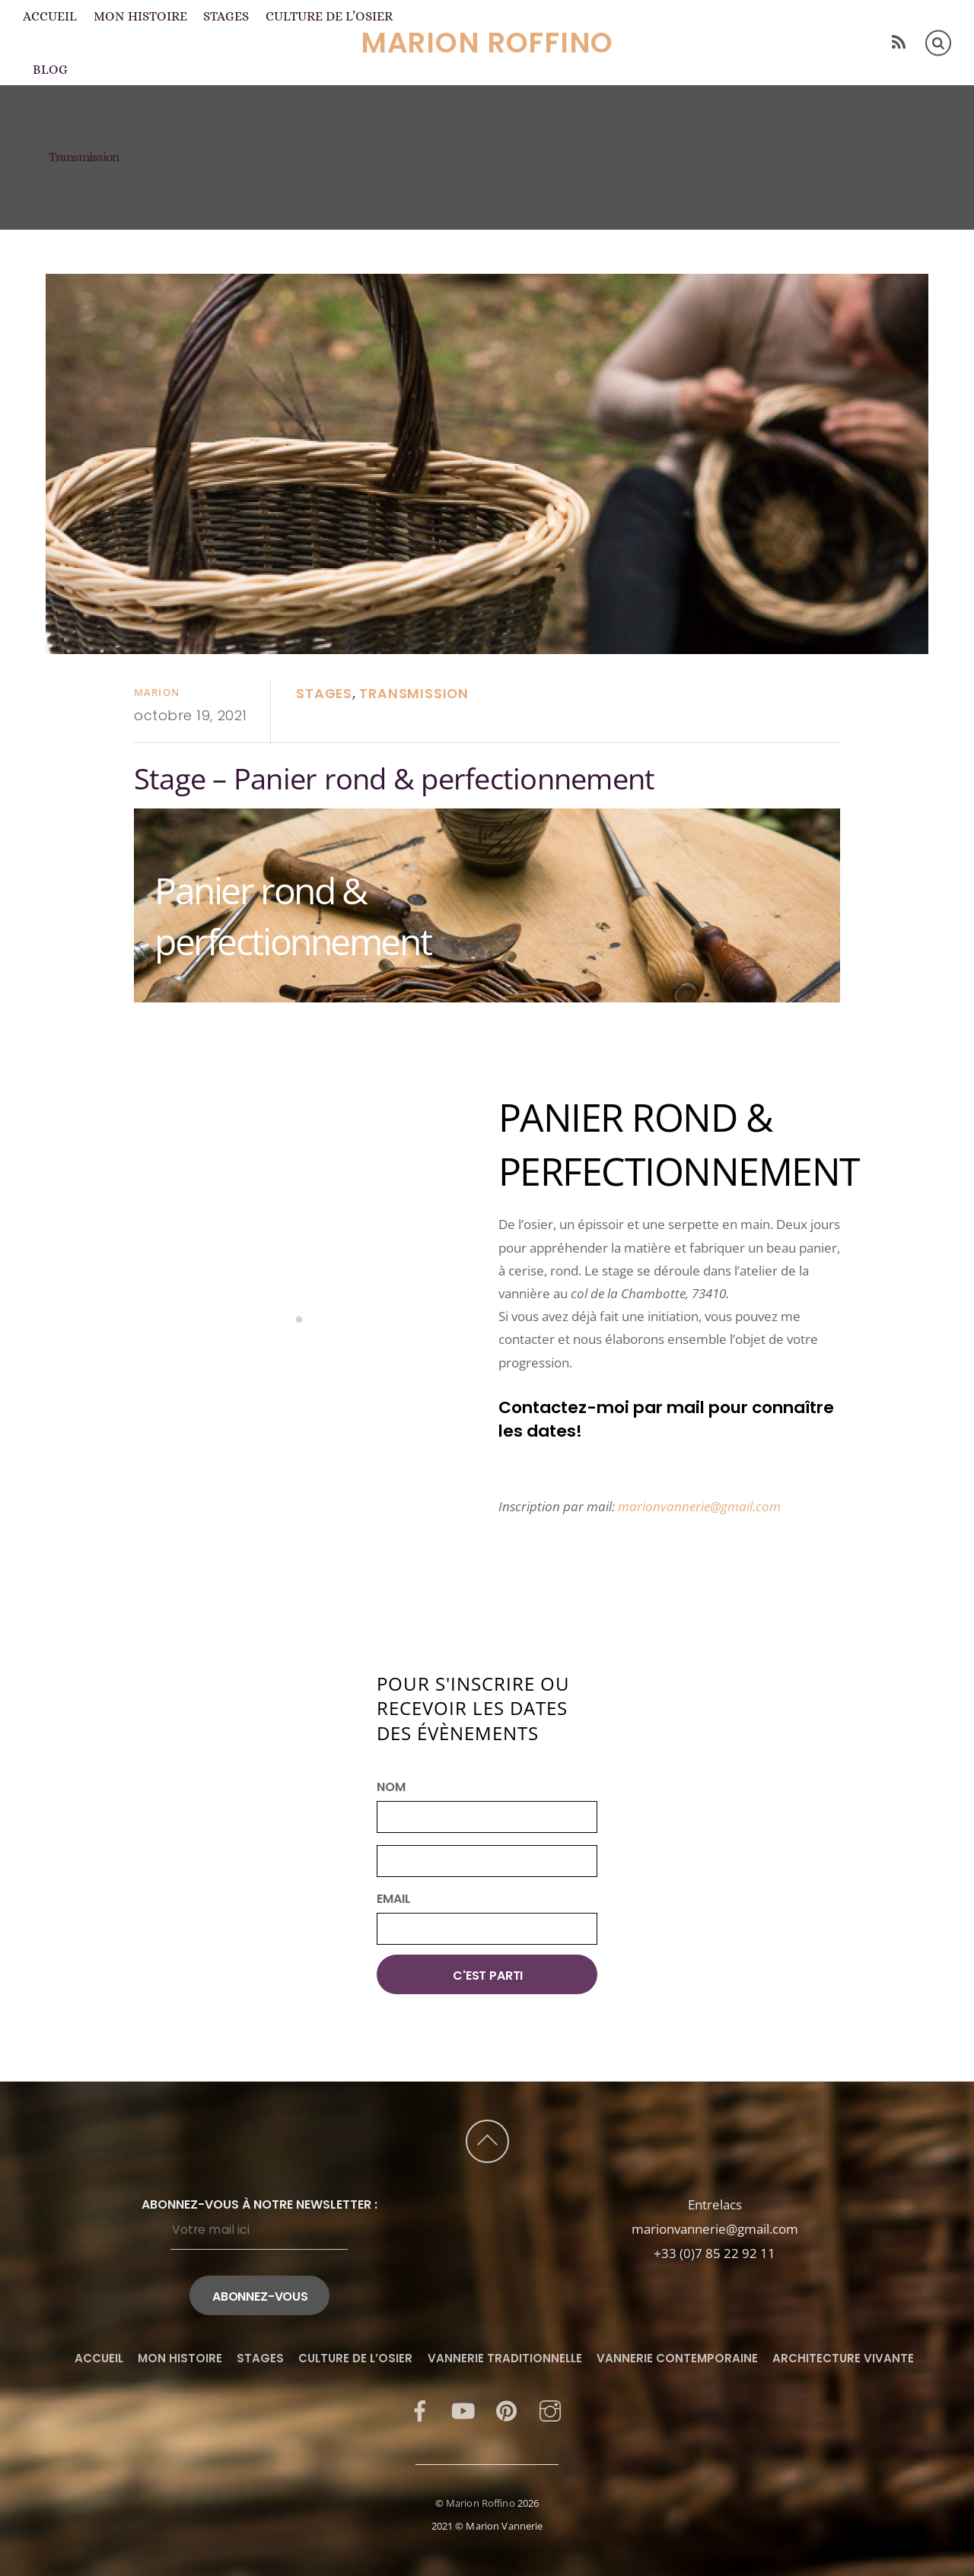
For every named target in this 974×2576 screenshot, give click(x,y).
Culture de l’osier (329, 16)
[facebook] (420, 2410)
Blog (50, 69)
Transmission (413, 693)
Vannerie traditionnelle (505, 2358)
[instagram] (550, 2410)
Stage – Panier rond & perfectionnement (394, 778)
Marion (157, 692)
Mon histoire (140, 16)
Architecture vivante (843, 2358)
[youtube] (463, 2410)
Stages (226, 16)
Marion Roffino (480, 2503)
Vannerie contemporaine (677, 2358)
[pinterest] (507, 2410)
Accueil (50, 16)
